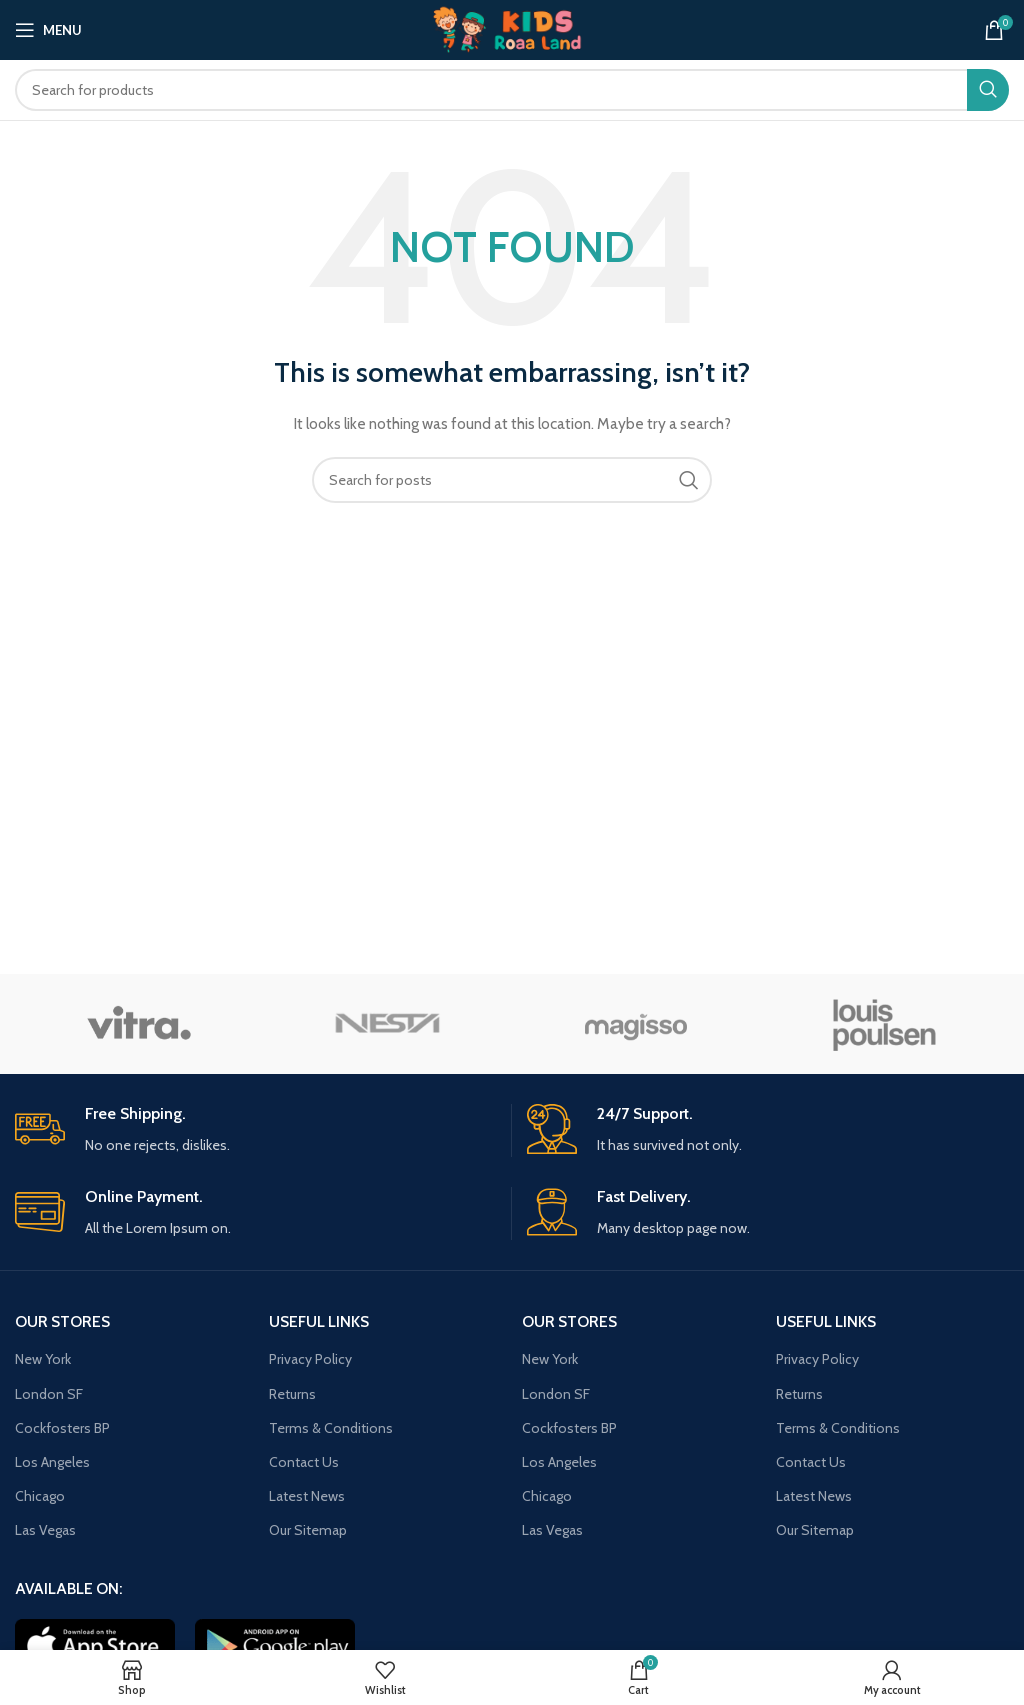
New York (43, 1359)
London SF (49, 1394)
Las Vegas (45, 1530)
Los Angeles (52, 1462)
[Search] (512, 90)
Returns (292, 1394)
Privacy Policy (310, 1359)
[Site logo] (512, 28)
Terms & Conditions (331, 1428)
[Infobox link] (255, 1130)
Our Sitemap (308, 1530)
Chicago (40, 1496)
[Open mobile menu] (48, 30)
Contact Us (304, 1462)
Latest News (307, 1496)
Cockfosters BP (62, 1428)
